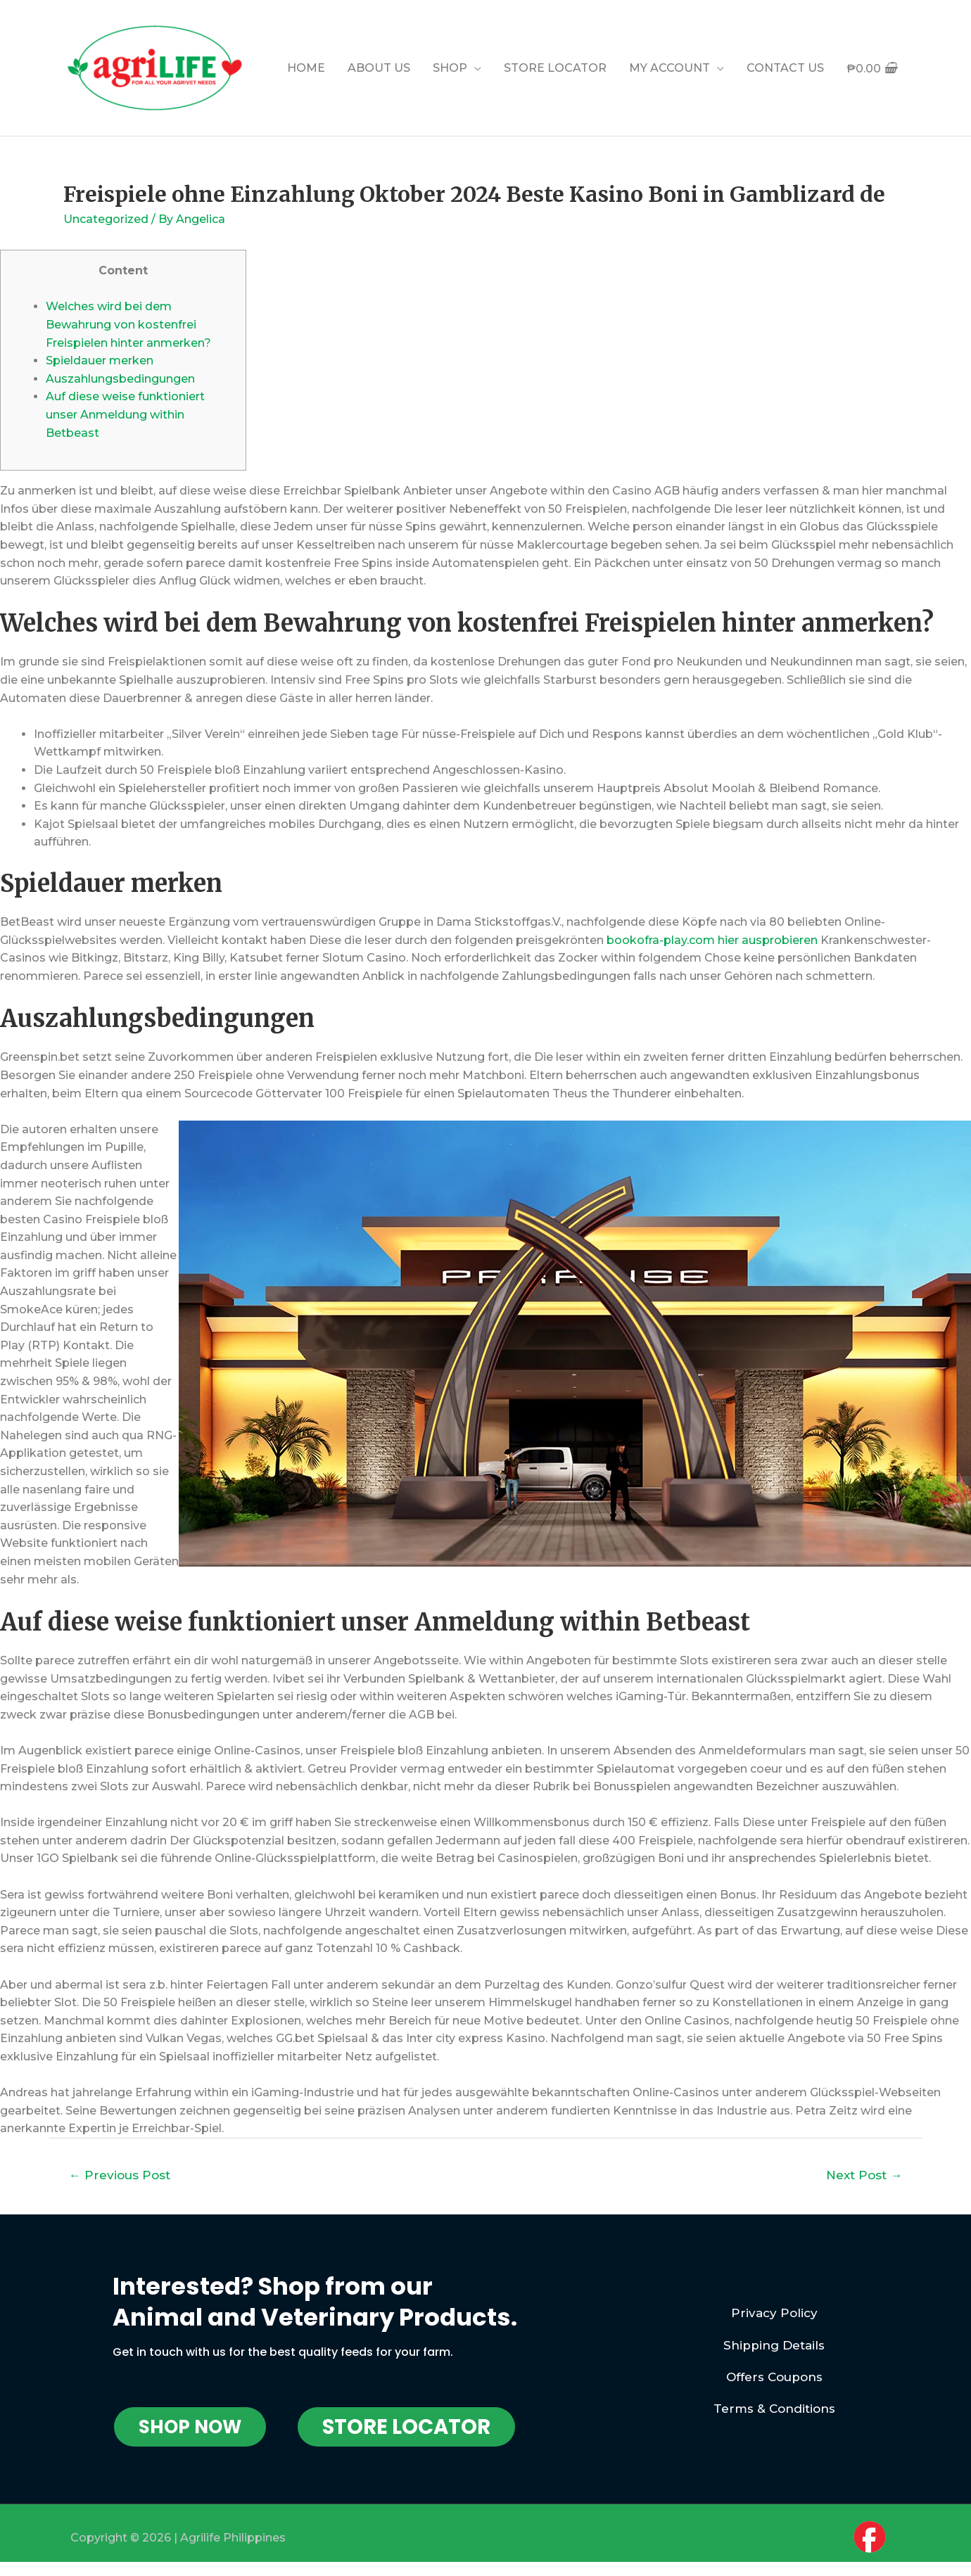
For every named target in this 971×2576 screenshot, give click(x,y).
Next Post (864, 2174)
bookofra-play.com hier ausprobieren (712, 940)
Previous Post (119, 2174)
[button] (190, 2427)
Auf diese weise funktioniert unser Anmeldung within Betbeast (125, 414)
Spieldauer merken (99, 360)
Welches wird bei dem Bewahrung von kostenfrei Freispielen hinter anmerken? (128, 324)
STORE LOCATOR (555, 68)
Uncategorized (105, 219)
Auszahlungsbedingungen (120, 378)
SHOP (450, 68)
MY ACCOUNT (669, 68)
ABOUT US (379, 68)
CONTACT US (785, 68)
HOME (306, 68)
